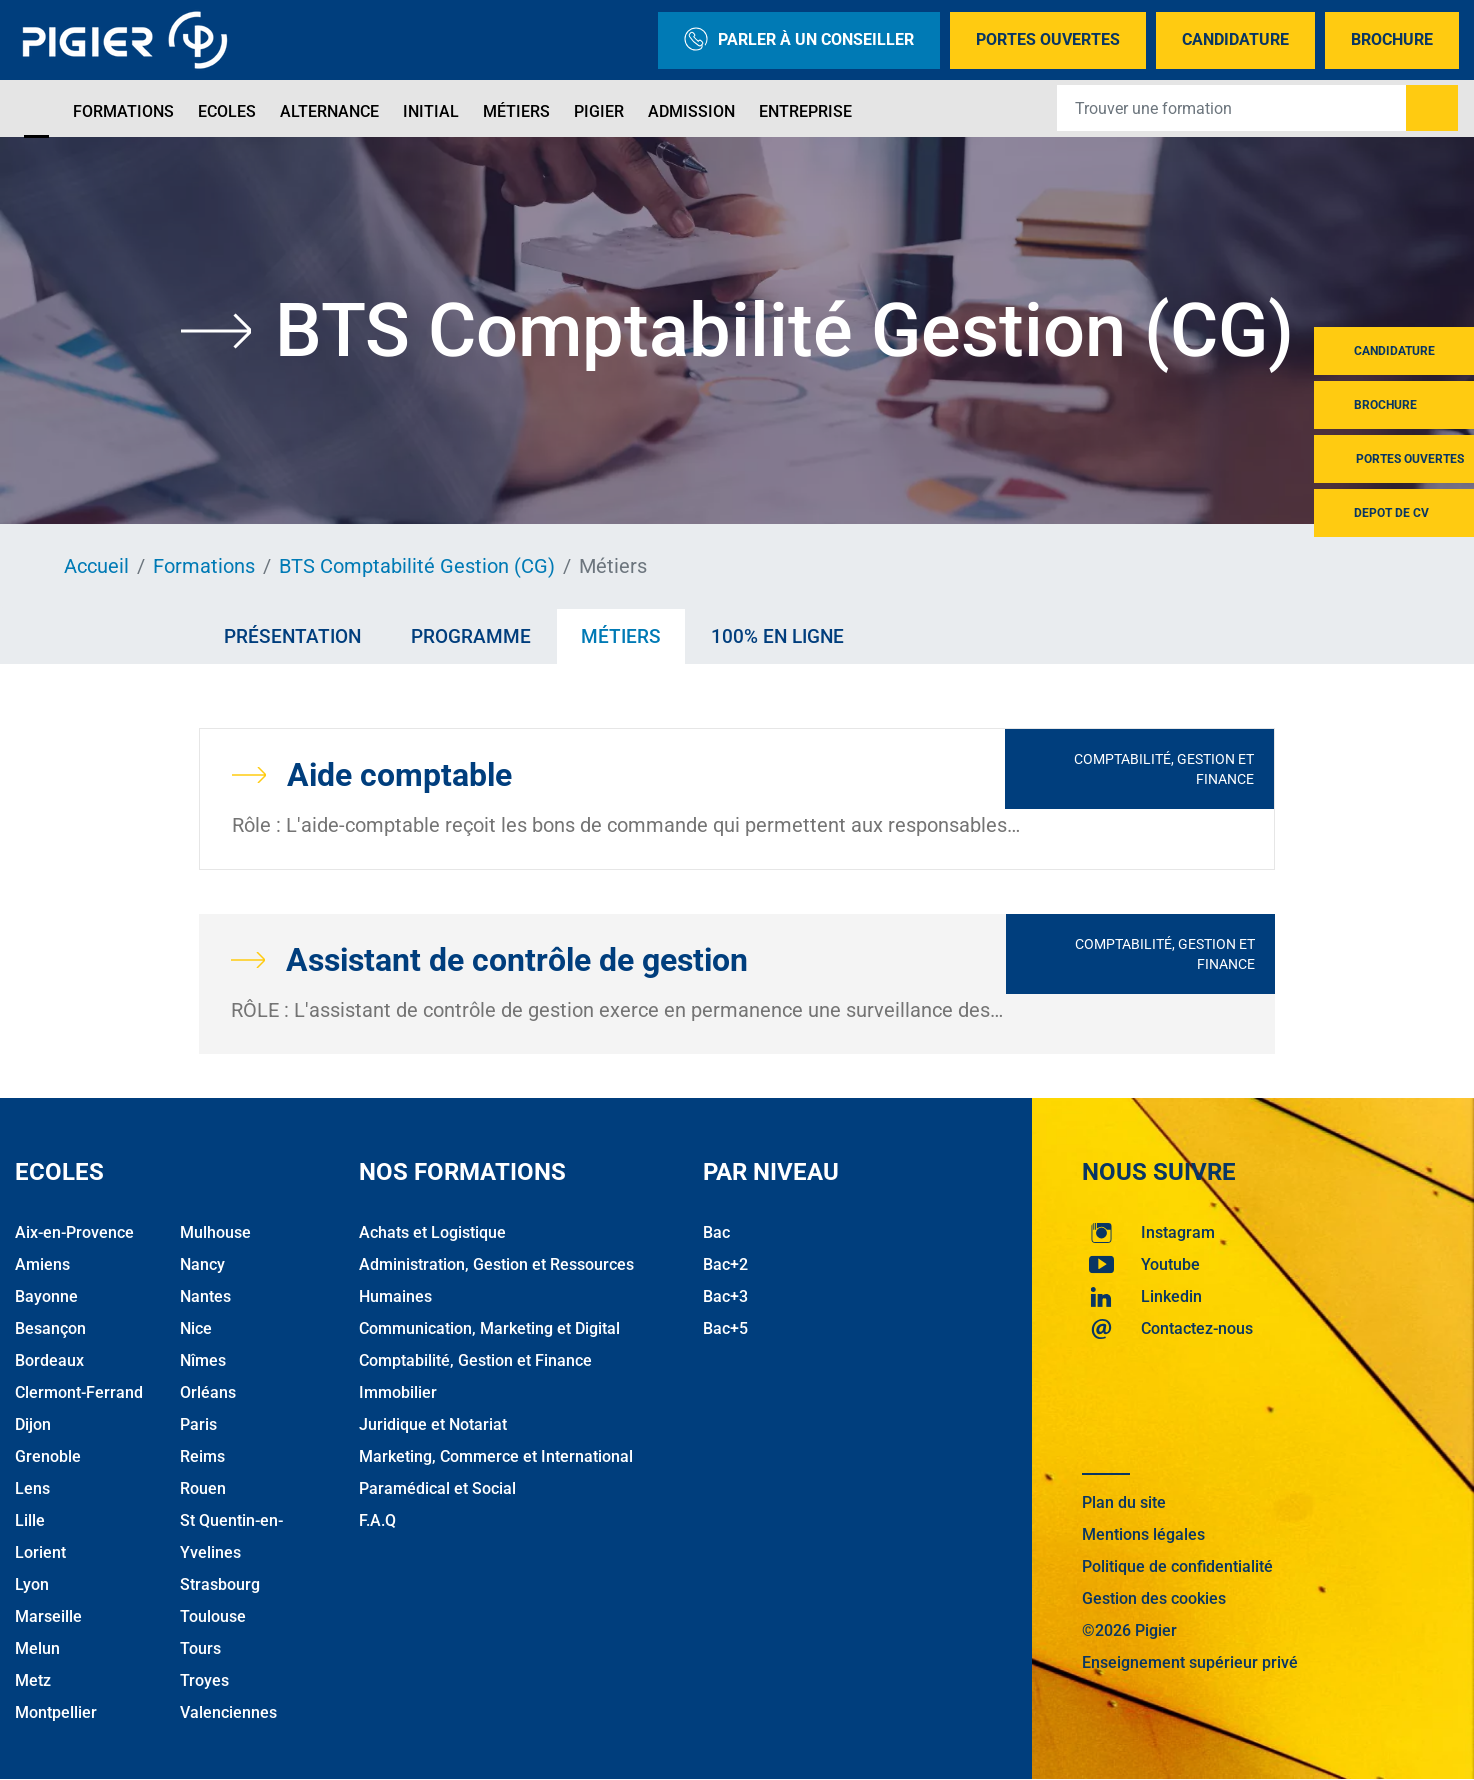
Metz (33, 1680)
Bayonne (46, 1296)
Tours (200, 1648)
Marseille (48, 1616)
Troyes (204, 1680)
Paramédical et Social (437, 1488)
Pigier (599, 111)
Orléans (208, 1392)
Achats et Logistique (432, 1232)
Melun (37, 1648)
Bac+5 (725, 1328)
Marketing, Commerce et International (496, 1456)
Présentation (292, 636)
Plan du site (1124, 1502)
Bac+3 (725, 1296)
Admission (691, 111)
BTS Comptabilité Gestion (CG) (417, 566)
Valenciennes (228, 1712)
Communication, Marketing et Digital (489, 1328)
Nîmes (203, 1360)
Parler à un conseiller (799, 40)
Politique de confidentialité (1177, 1566)
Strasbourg (220, 1584)
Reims (202, 1456)
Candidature (1235, 39)
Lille (30, 1520)
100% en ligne (777, 636)
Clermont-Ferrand (79, 1392)
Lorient (40, 1552)
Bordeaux (49, 1360)
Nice (196, 1328)
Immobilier (398, 1392)
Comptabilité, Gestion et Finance (1164, 769)
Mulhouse (215, 1232)
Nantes (205, 1296)
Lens (32, 1488)
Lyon (32, 1584)
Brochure (1392, 39)
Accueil (96, 566)
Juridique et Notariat (433, 1424)
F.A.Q (377, 1520)
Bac (716, 1232)
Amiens (42, 1264)
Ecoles (227, 111)
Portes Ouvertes (1048, 39)
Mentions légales (1143, 1534)
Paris (198, 1424)
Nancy (202, 1264)
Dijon (33, 1424)
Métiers (516, 111)
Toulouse (213, 1616)
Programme (471, 636)
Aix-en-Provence (74, 1232)
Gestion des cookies (1154, 1598)
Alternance (329, 111)
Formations (123, 111)
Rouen (203, 1488)
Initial (431, 111)
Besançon (50, 1328)
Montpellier (56, 1712)
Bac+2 (725, 1264)
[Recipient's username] (1232, 108)
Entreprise (805, 111)
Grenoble (48, 1456)
